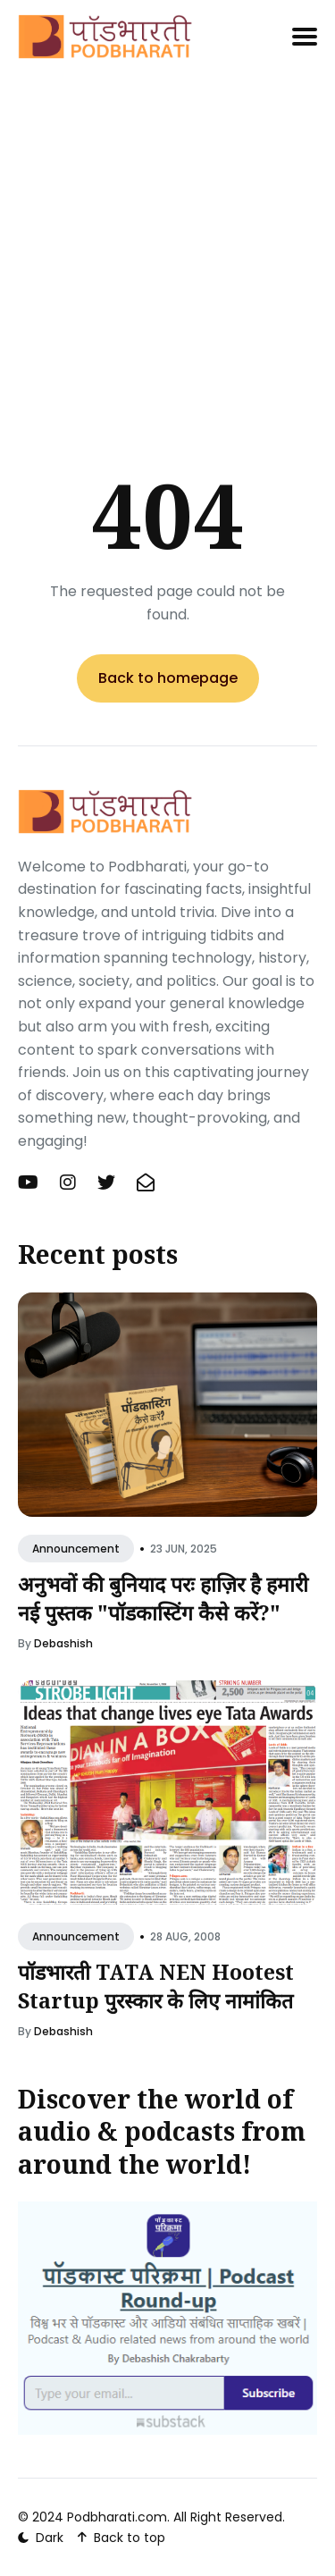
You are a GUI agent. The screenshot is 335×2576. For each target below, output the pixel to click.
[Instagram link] (68, 1182)
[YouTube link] (30, 1182)
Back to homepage (168, 678)
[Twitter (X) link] (106, 1182)
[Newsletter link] (145, 1182)
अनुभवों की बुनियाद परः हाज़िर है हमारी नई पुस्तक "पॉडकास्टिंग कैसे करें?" (163, 1598)
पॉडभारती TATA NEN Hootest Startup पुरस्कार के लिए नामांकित (156, 1986)
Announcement (76, 1548)
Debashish (63, 1643)
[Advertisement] (167, 235)
